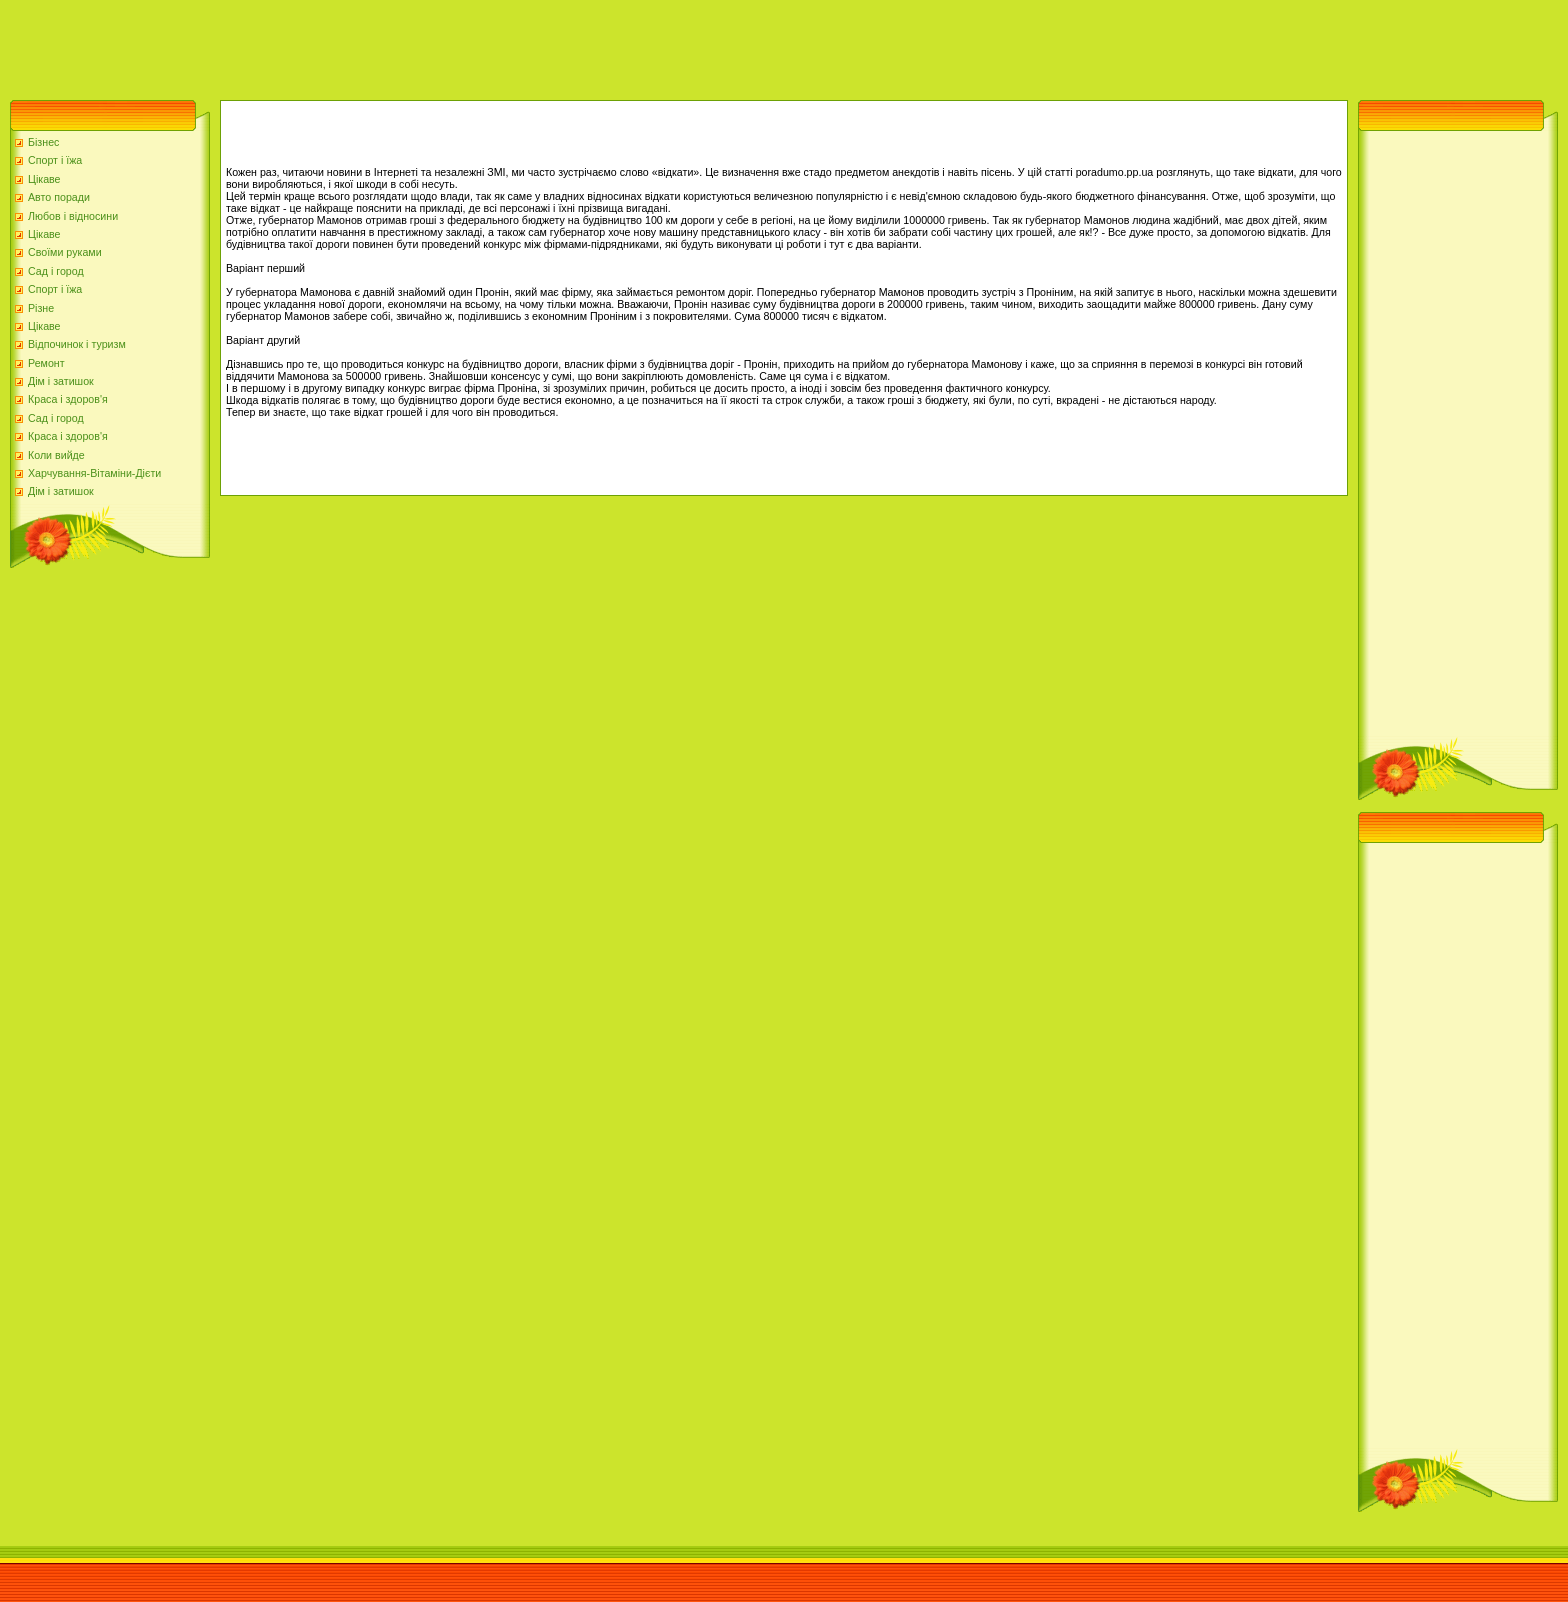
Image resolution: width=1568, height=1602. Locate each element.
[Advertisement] (364, 45)
